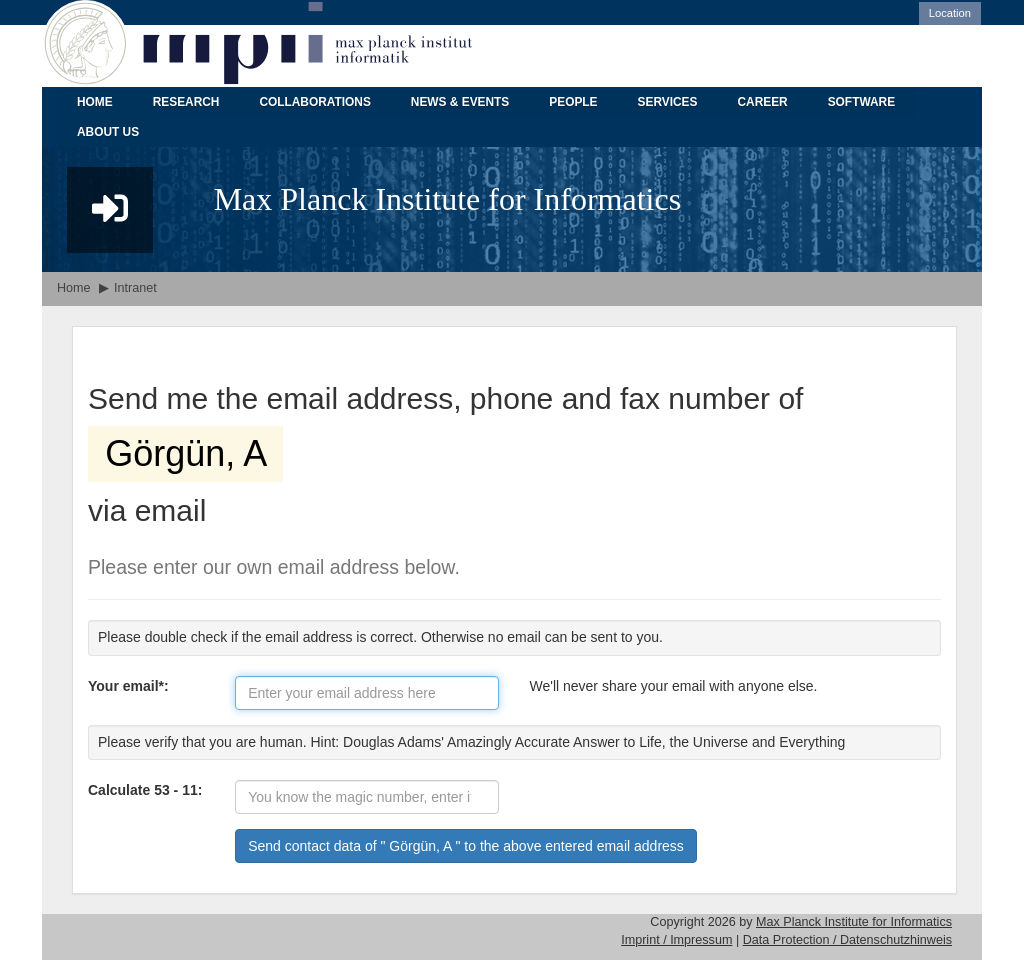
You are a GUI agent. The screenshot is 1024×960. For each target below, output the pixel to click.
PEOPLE (573, 102)
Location (950, 13)
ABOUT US (108, 132)
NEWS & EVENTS (460, 102)
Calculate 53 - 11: (145, 790)
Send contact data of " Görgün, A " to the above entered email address (466, 846)
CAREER (762, 102)
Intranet (135, 288)
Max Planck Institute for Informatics (854, 922)
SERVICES (668, 102)
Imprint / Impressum (676, 940)
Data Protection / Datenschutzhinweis (847, 940)
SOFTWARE (861, 102)
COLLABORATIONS (314, 102)
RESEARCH (186, 102)
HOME (95, 102)
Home (74, 288)
